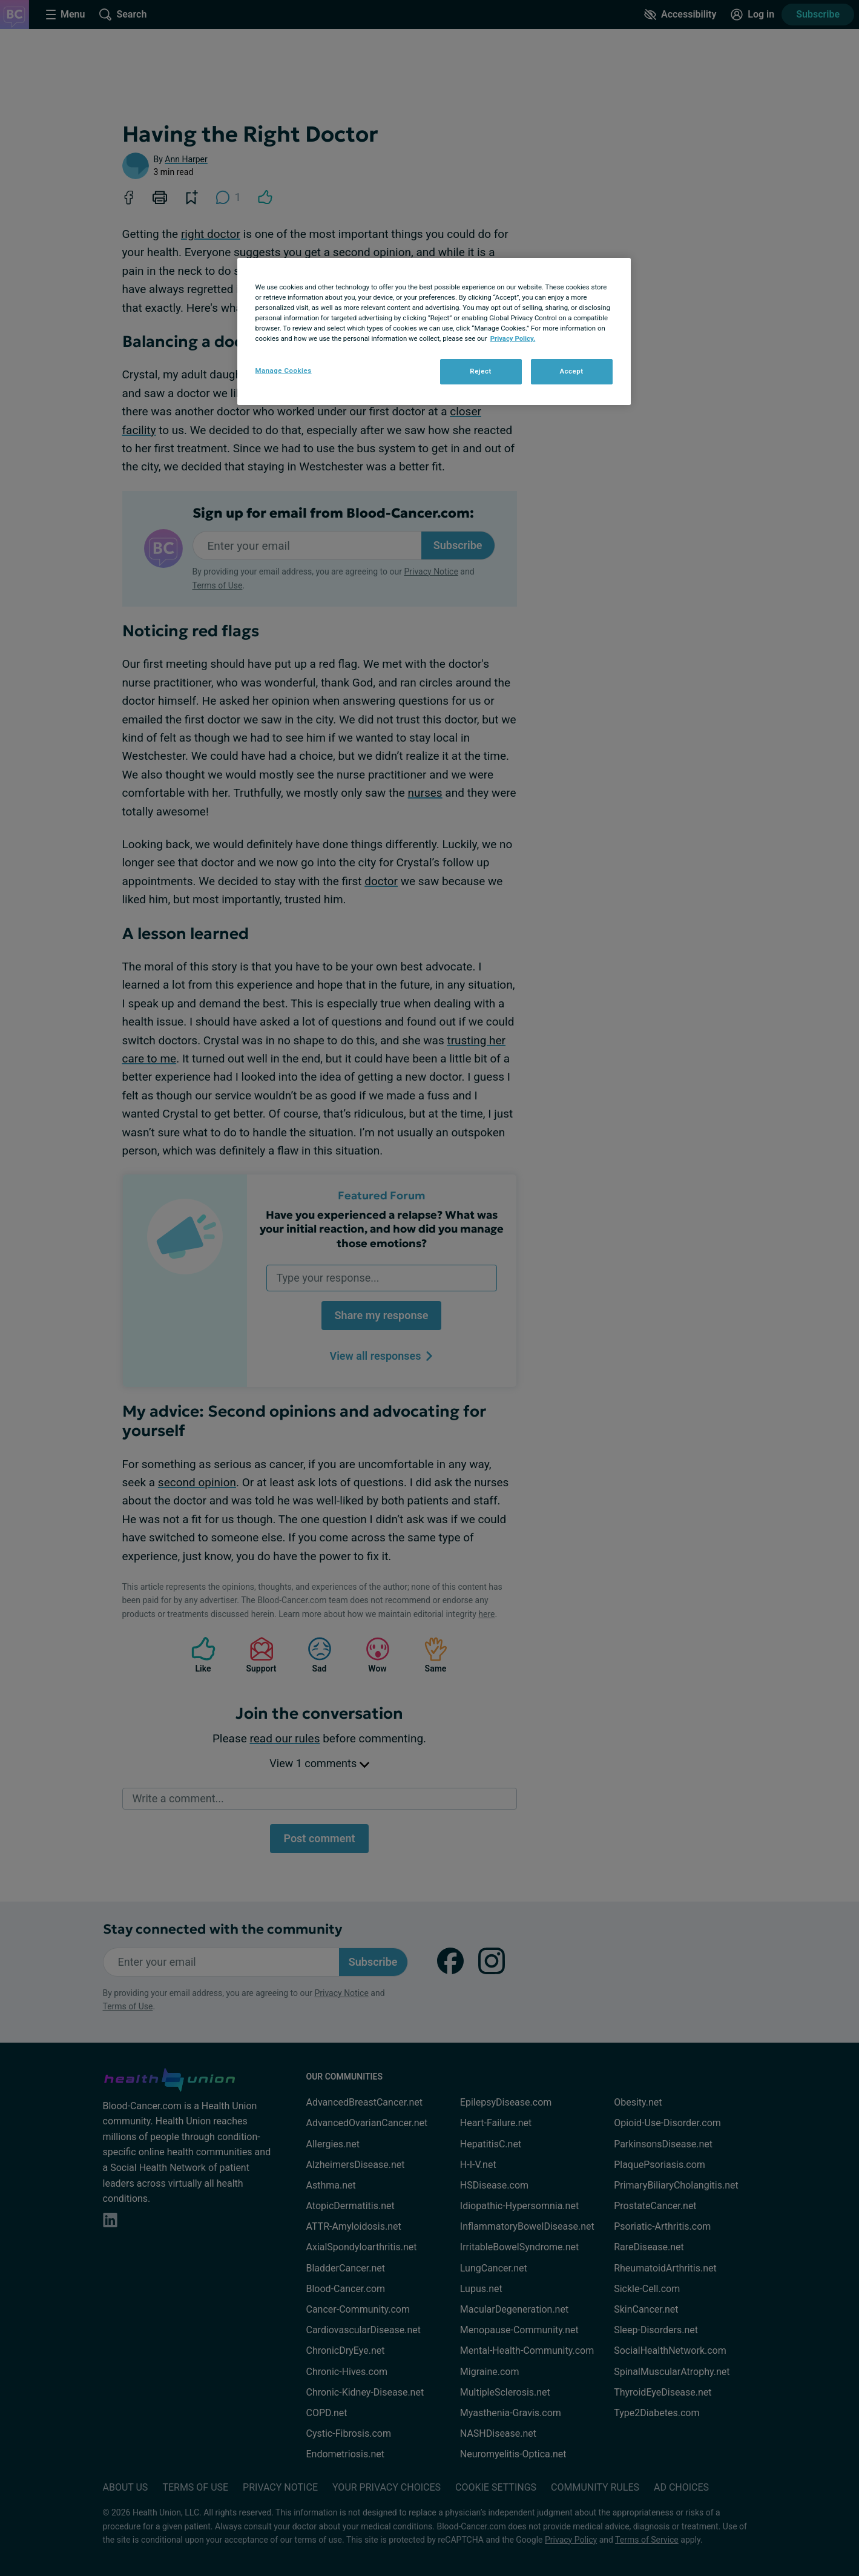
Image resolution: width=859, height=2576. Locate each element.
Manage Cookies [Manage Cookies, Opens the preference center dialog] (283, 370)
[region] (434, 331)
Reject (481, 371)
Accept (571, 371)
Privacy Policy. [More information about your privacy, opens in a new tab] (513, 338)
